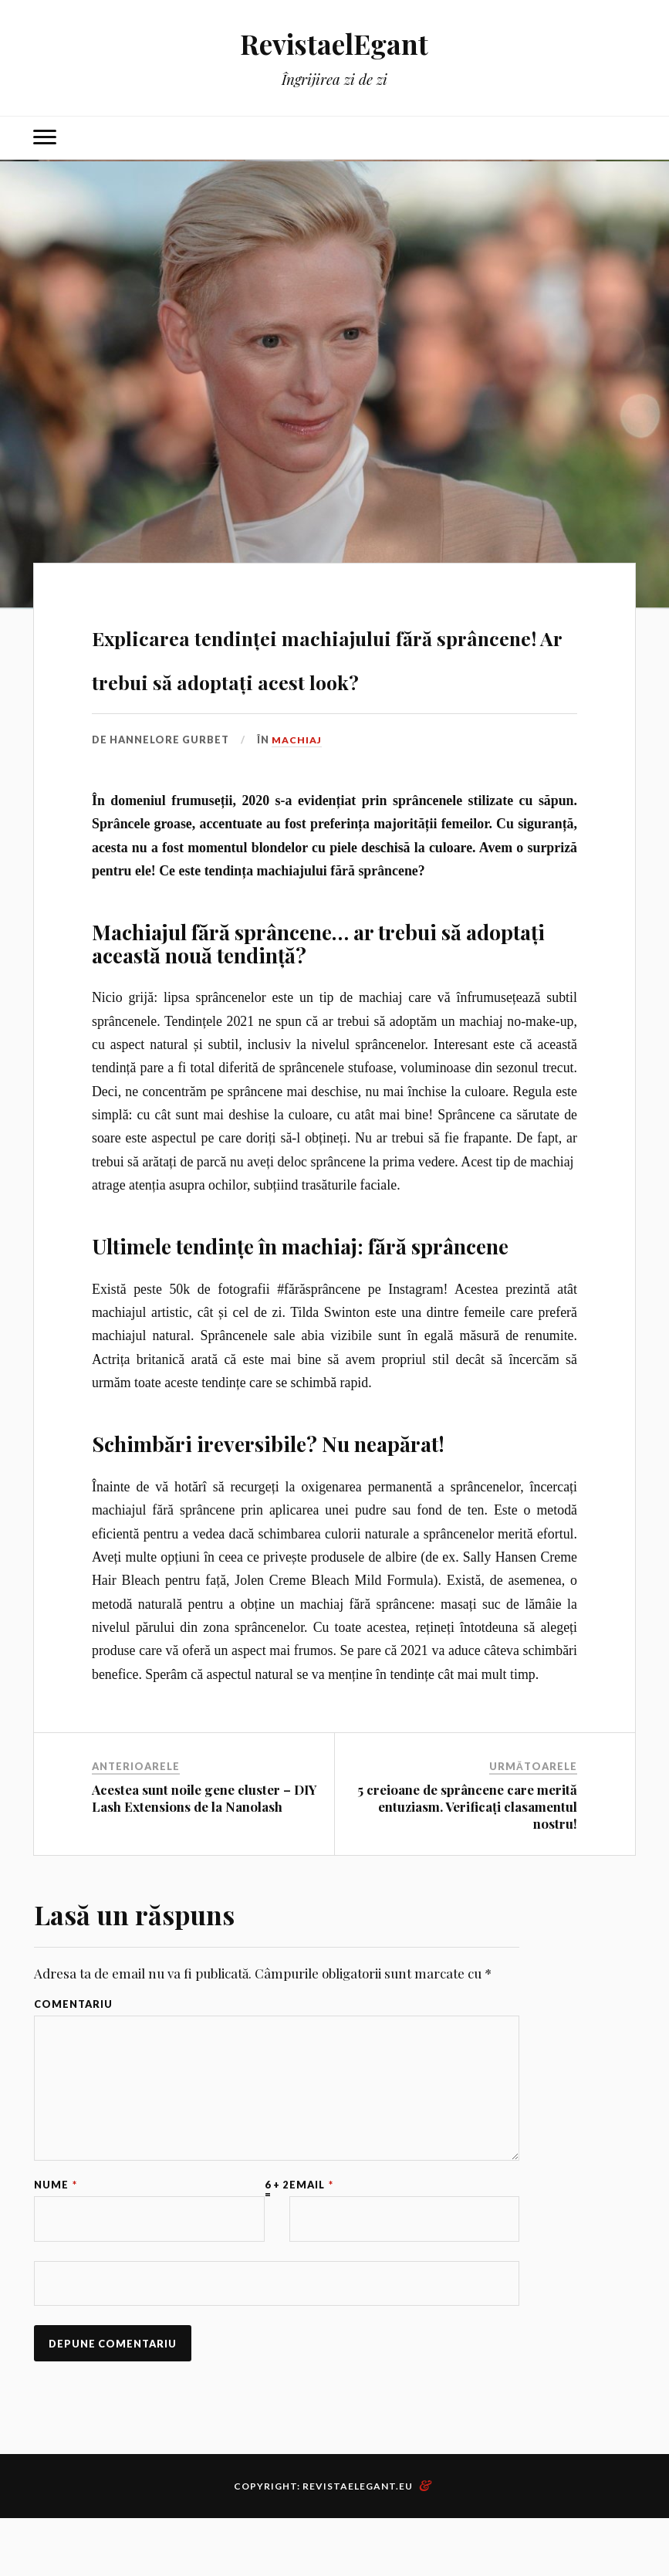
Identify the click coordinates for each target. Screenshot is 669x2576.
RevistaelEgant (334, 43)
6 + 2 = (277, 2243)
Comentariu (73, 2048)
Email (311, 2238)
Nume (55, 2238)
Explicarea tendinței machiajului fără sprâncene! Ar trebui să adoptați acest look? (334, 676)
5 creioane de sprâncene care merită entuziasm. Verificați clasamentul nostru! (467, 1850)
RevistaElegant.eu (357, 2544)
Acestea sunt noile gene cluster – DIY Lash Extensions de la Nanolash (204, 1842)
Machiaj (297, 784)
